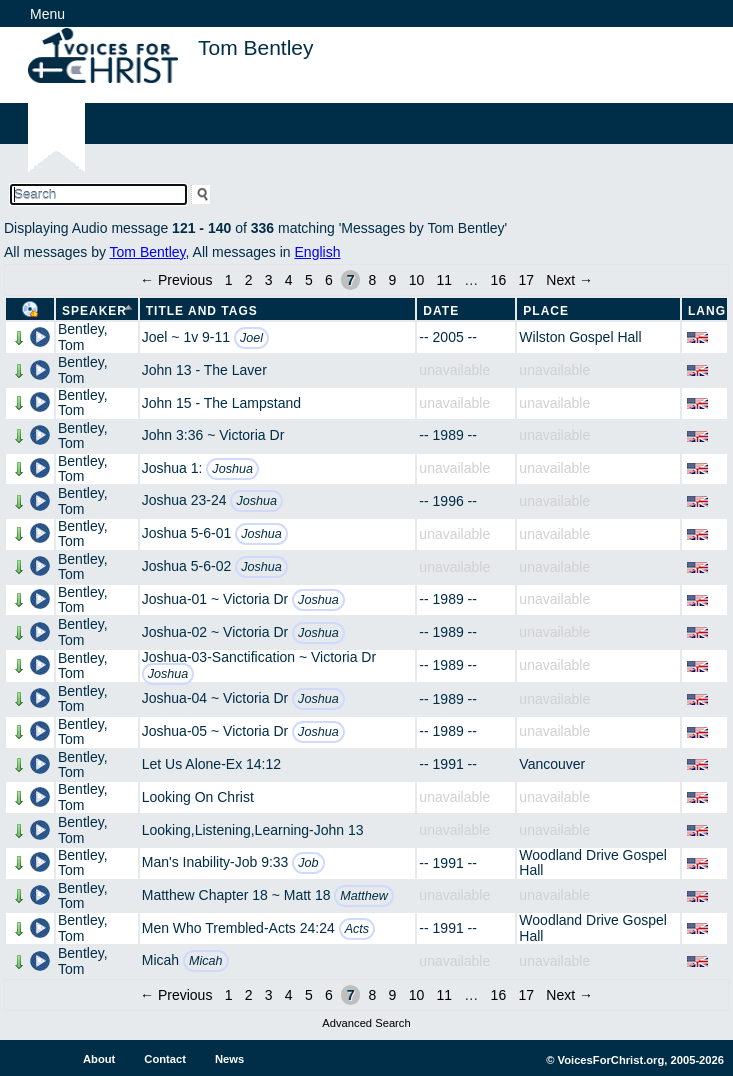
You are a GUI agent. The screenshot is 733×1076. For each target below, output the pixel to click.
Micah (206, 961)
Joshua (232, 469)
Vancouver (552, 764)
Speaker (94, 311)
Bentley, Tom (83, 336)
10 (417, 280)
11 (444, 280)
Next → (569, 280)
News (229, 1059)
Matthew (364, 896)
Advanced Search (366, 1023)
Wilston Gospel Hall (580, 337)
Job (308, 863)
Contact (165, 1059)
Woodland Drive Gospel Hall (593, 862)
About (99, 1059)
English (318, 252)
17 (526, 280)
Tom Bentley (148, 252)
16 (499, 280)
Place (546, 311)
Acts (357, 929)
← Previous (176, 280)
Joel (251, 338)
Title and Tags (202, 311)
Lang (707, 311)
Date (441, 311)
